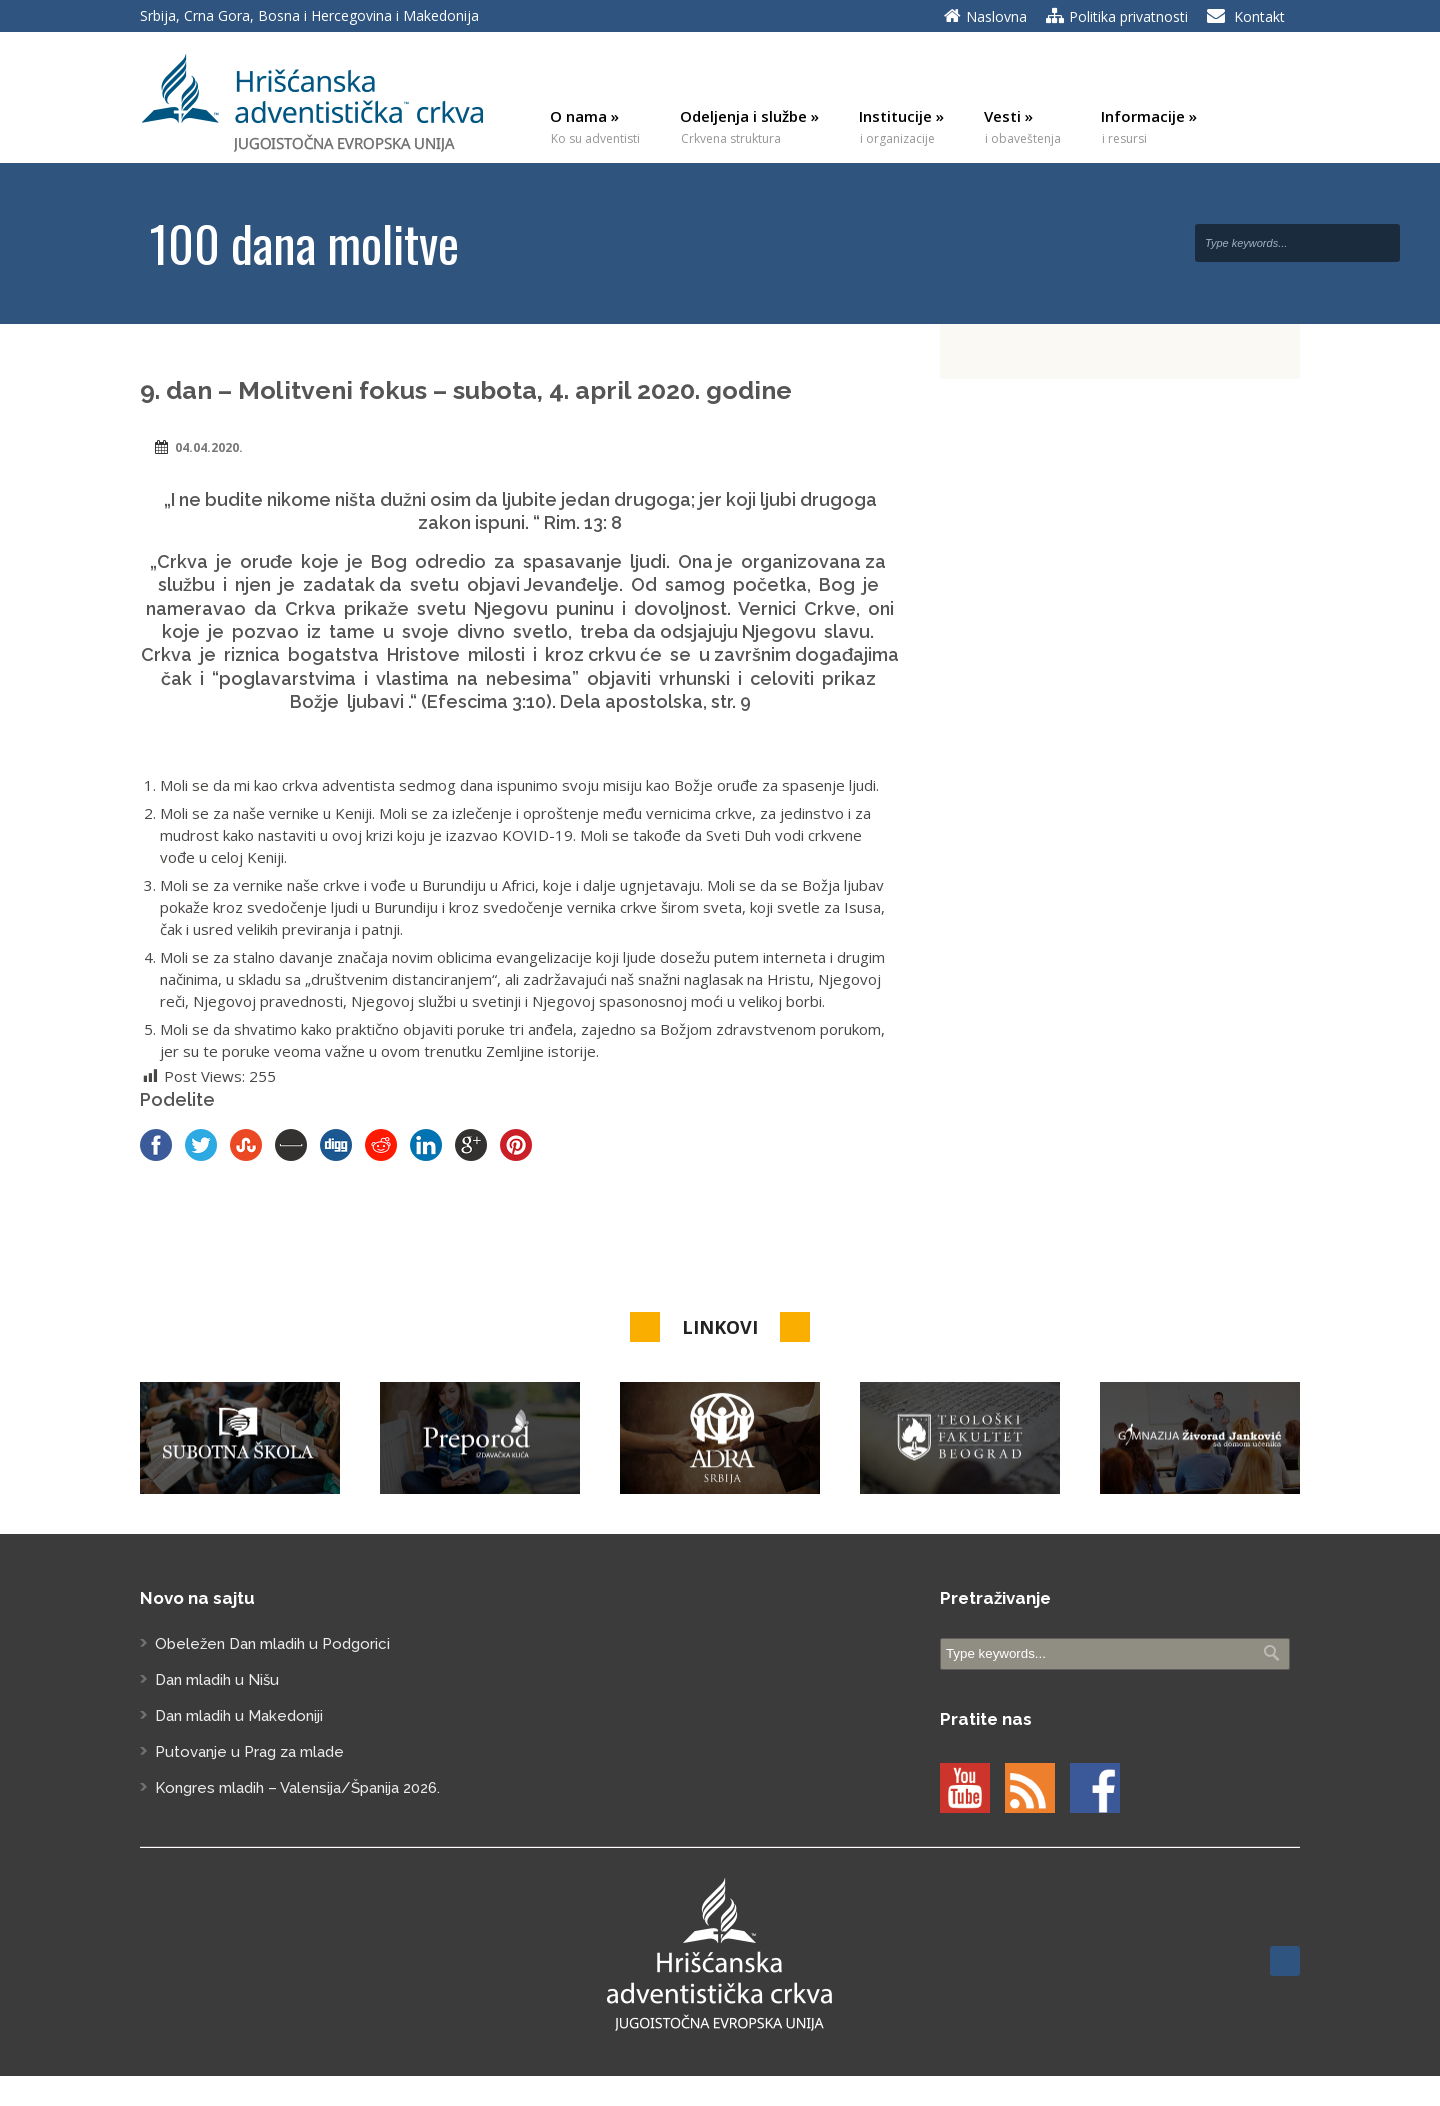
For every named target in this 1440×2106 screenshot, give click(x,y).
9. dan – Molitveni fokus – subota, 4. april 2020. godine (466, 390)
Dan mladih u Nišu (217, 1680)
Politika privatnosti (1128, 16)
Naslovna (996, 16)
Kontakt (1259, 16)
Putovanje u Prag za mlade (249, 1752)
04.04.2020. (209, 447)
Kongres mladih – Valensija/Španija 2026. (297, 1788)
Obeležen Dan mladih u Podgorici (272, 1644)
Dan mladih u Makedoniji (239, 1716)
